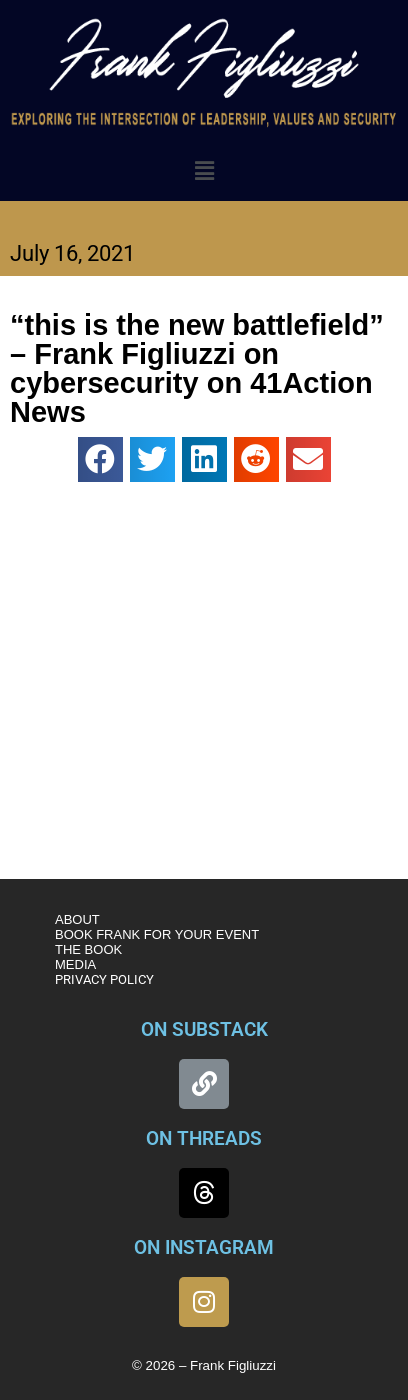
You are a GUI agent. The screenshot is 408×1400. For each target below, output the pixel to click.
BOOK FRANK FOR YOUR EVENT (157, 934)
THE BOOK (88, 949)
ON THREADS (204, 1138)
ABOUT (77, 919)
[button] (204, 172)
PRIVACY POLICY (104, 979)
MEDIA (75, 964)
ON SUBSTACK (204, 1029)
